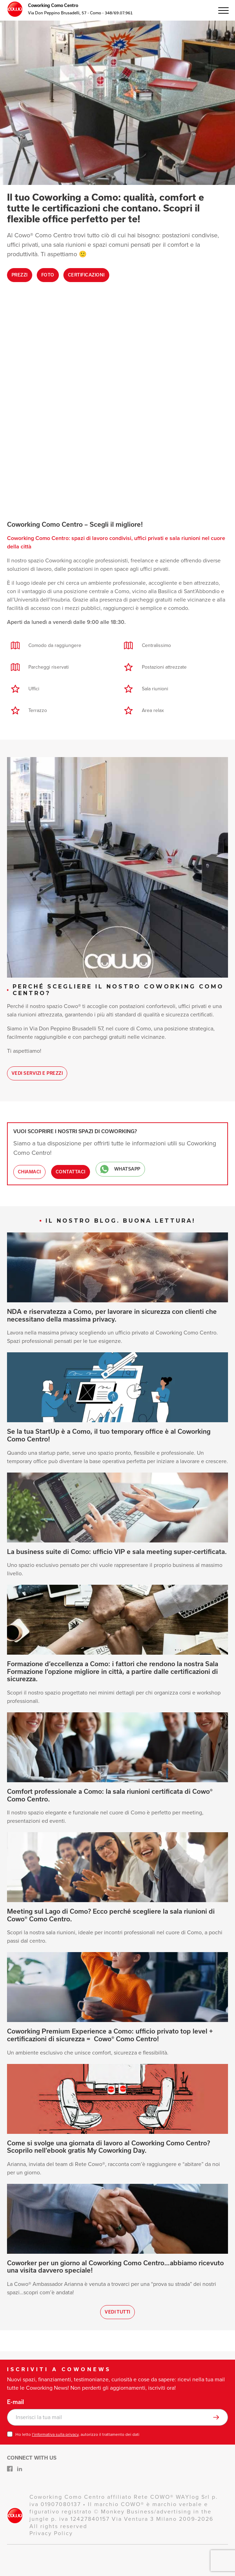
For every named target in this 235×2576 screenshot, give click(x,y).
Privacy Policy (51, 2533)
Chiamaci (29, 1172)
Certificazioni (86, 275)
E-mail (15, 2402)
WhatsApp (120, 1169)
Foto (47, 275)
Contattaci (70, 1172)
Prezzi (20, 275)
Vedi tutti (117, 2312)
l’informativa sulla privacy (55, 2434)
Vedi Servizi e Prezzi (37, 1073)
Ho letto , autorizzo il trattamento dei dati (77, 2434)
